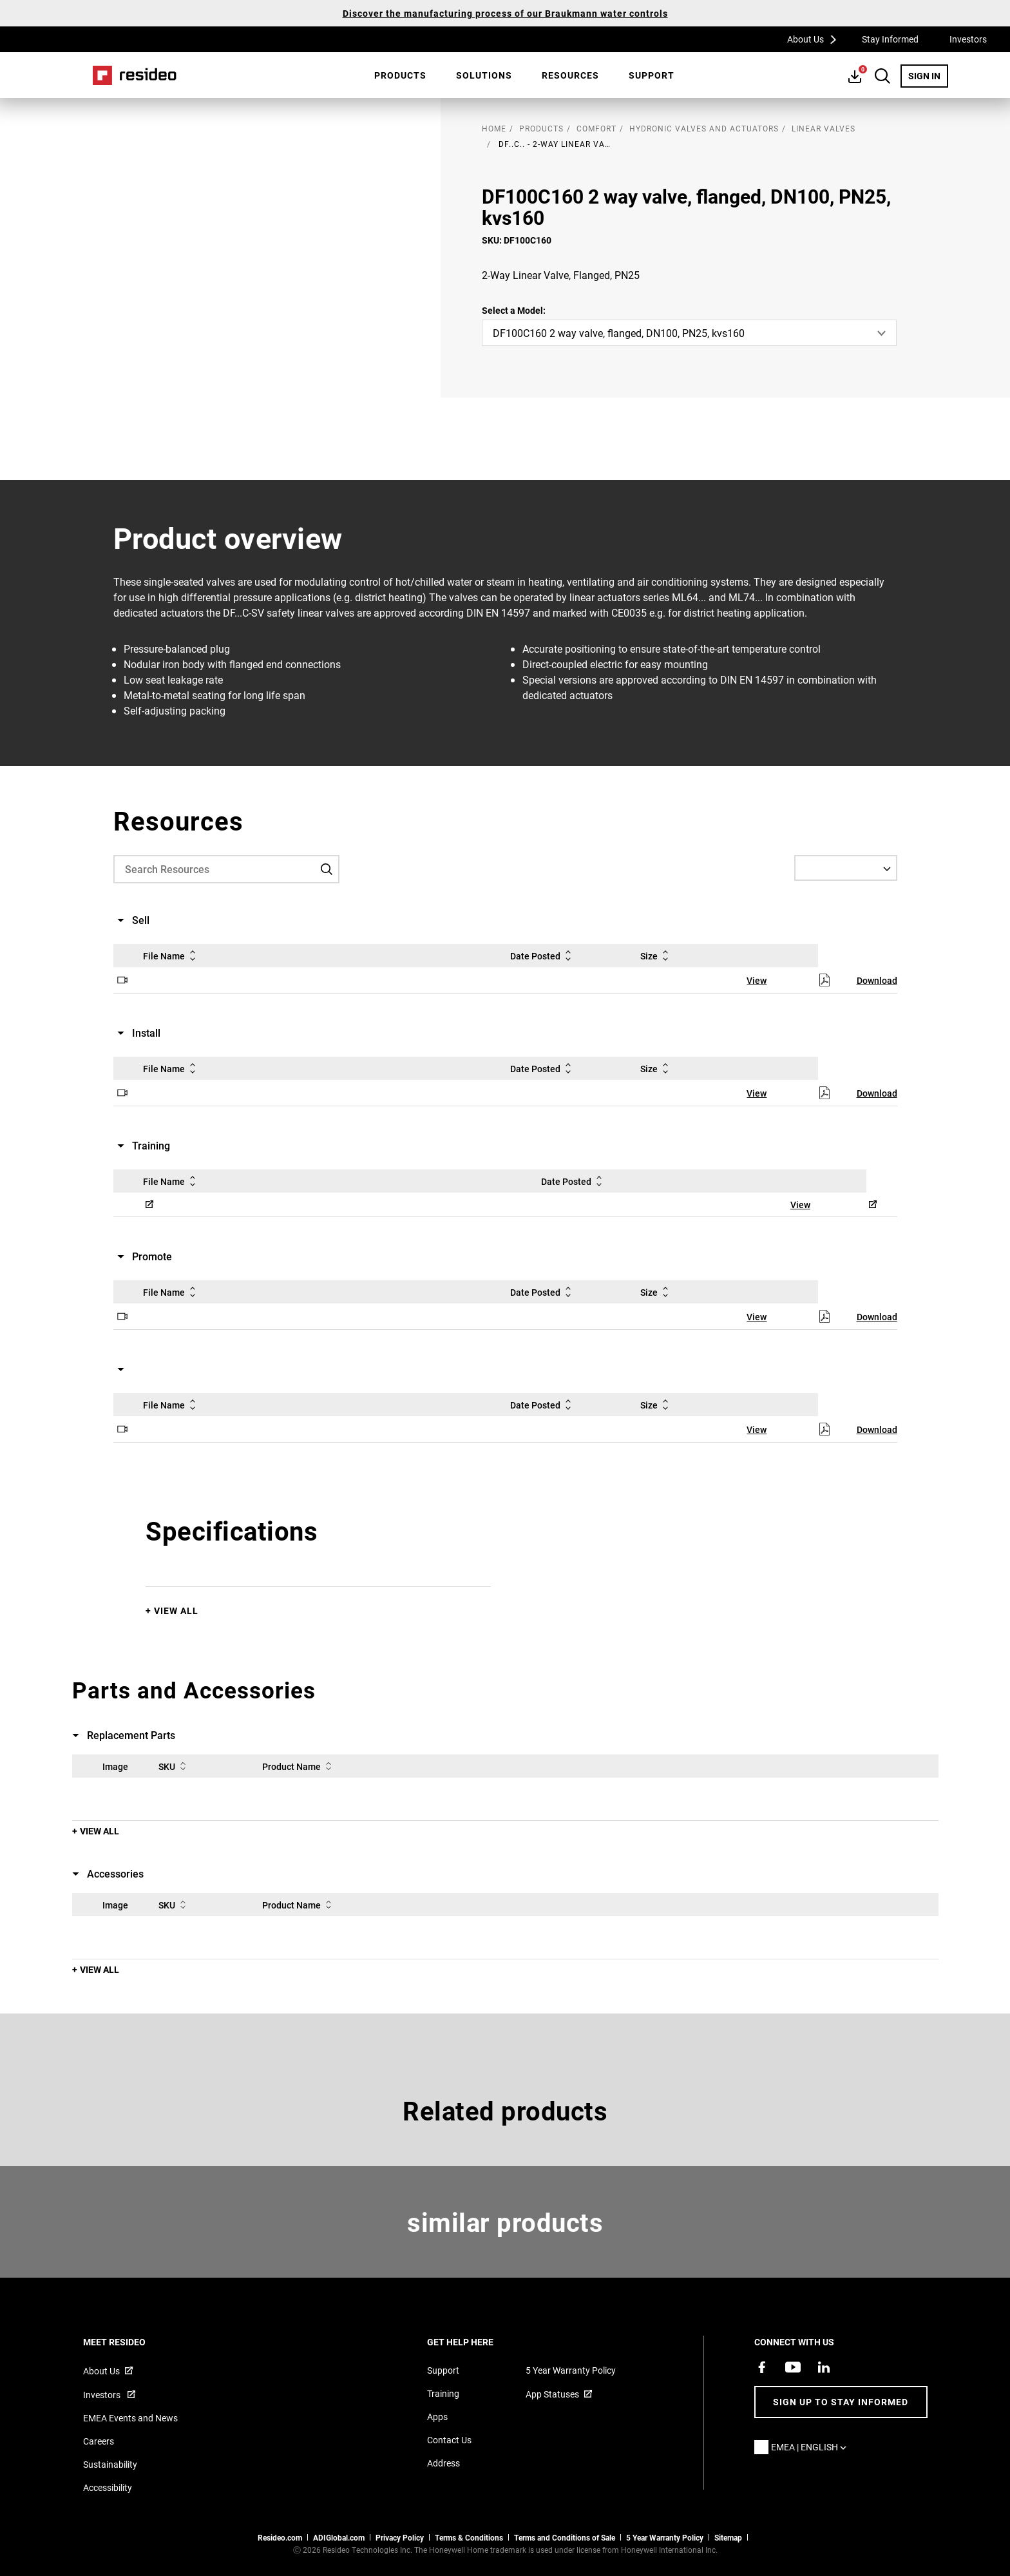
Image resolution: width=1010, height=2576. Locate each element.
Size (656, 955)
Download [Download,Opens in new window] (877, 980)
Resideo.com (280, 2537)
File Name (171, 955)
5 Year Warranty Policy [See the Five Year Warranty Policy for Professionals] (664, 2537)
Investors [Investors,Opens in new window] (968, 39)
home (494, 128)
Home (134, 75)
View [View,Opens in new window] (757, 980)
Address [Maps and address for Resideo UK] (443, 2463)
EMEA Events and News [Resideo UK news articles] (130, 2418)
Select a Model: (514, 310)
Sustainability (110, 2464)
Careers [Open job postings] (98, 2441)
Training (443, 2393)
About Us (816, 38)
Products (400, 75)
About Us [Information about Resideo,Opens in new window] (101, 2371)
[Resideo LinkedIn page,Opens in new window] (824, 2367)
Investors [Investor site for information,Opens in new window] (102, 2395)
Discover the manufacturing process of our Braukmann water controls (505, 13)
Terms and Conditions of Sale (564, 2537)
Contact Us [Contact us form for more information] (449, 2440)
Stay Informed (890, 39)
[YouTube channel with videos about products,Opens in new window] (793, 2367)
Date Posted (543, 955)
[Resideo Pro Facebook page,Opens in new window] (762, 2367)
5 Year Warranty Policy (571, 2370)
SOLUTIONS (484, 75)
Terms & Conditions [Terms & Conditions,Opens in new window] (469, 2537)
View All (176, 1610)
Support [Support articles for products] (443, 2370)
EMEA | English (812, 2447)
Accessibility (107, 2487)
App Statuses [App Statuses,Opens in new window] (552, 2394)
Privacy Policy (400, 2537)
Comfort (596, 128)
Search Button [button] (882, 76)
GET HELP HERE (477, 2342)
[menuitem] (400, 75)
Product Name (299, 1766)
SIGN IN (928, 75)
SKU (174, 1766)
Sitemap (728, 2537)
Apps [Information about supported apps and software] (437, 2416)
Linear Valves (823, 128)
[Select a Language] (845, 868)
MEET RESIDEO (131, 2342)
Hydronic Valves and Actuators (704, 128)
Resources (570, 75)
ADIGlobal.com (339, 2537)
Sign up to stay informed (840, 2402)
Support (651, 75)
